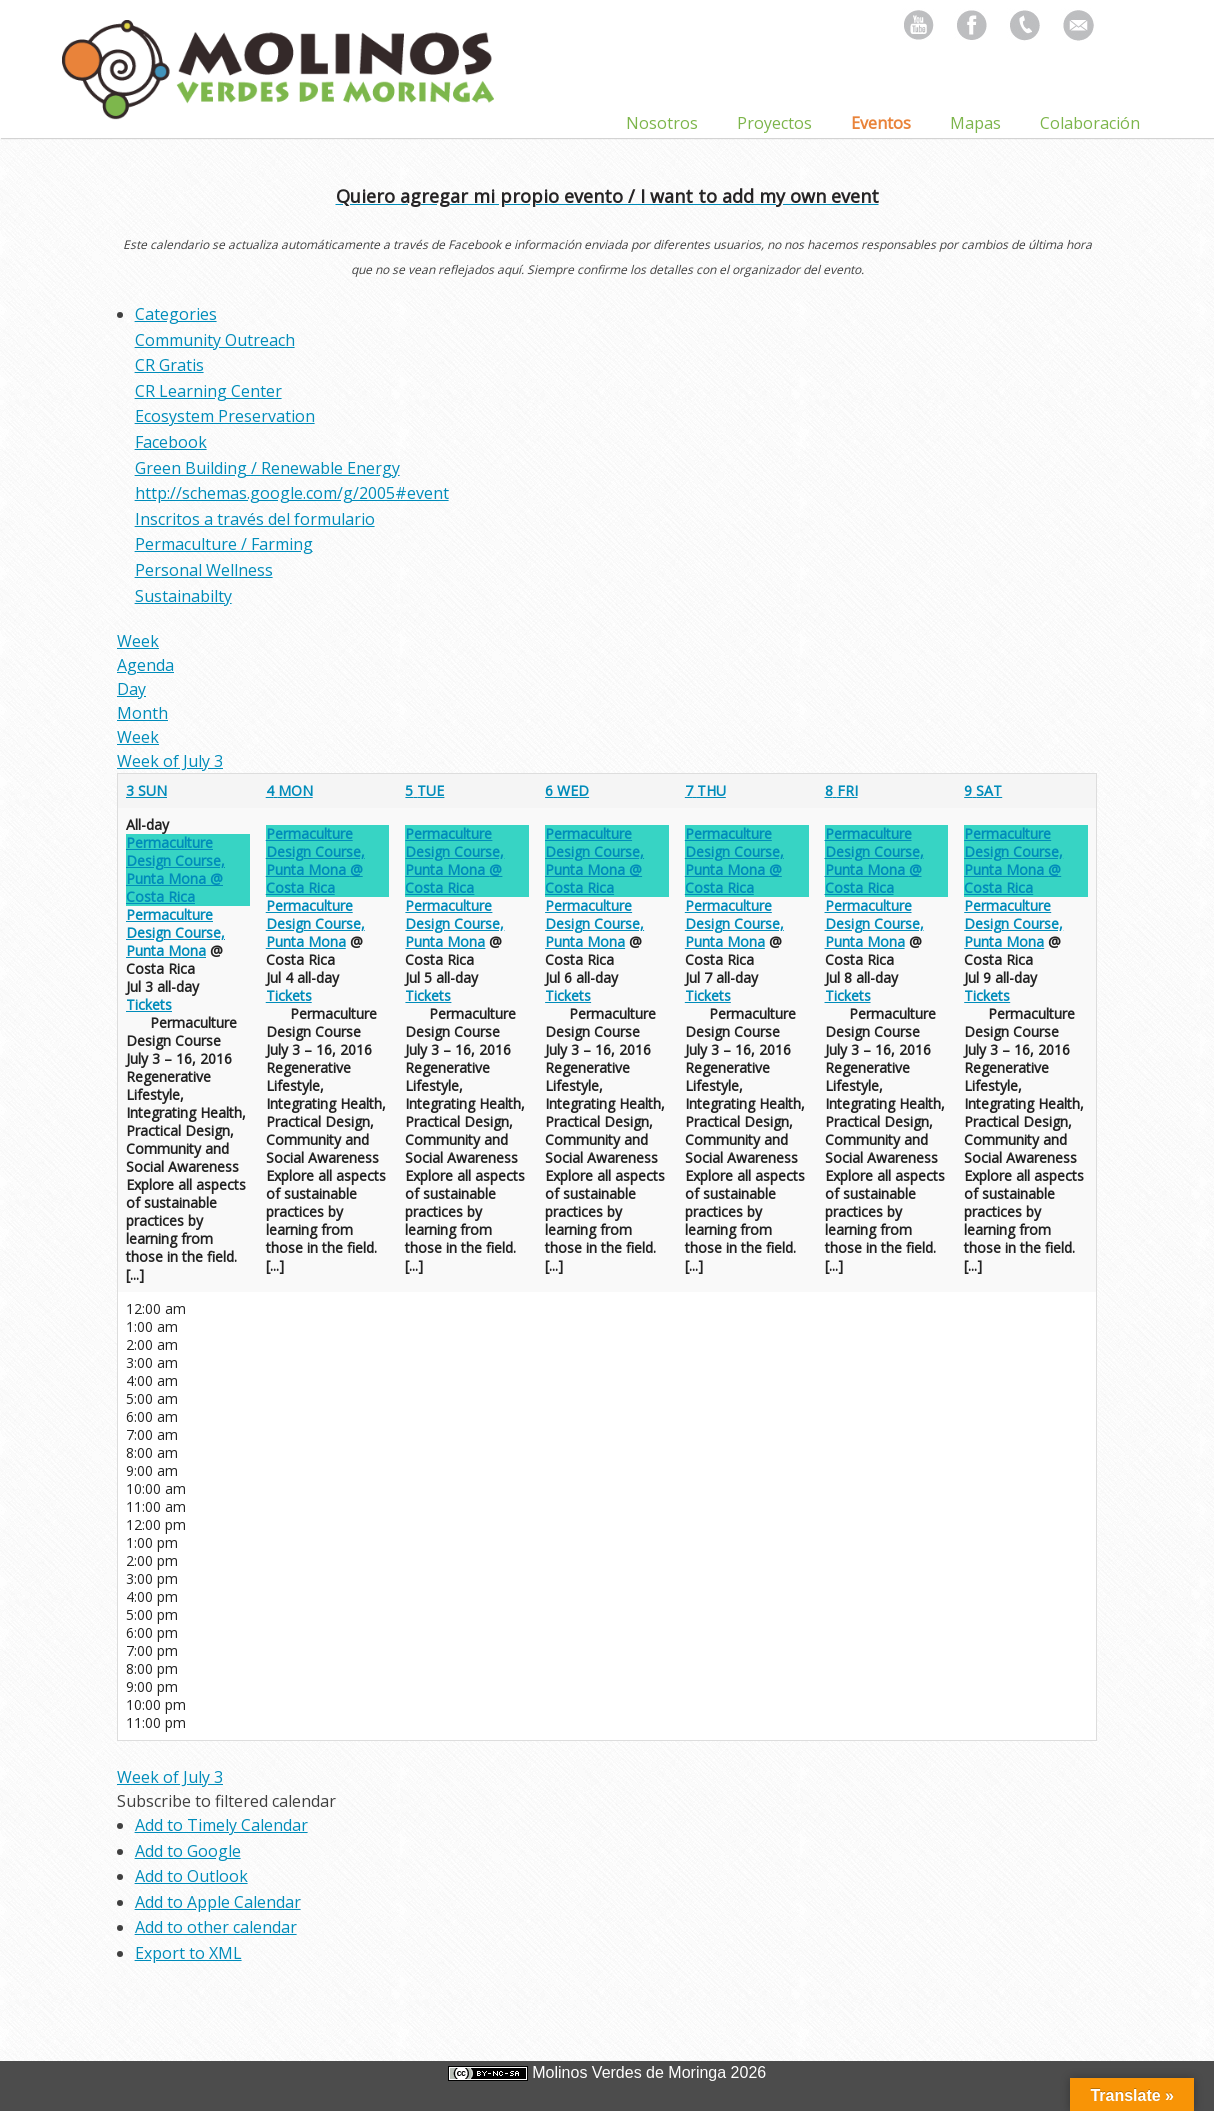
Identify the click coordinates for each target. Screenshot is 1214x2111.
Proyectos (774, 123)
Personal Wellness (204, 570)
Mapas (975, 123)
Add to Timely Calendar (221, 1825)
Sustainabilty (183, 596)
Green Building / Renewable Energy (267, 468)
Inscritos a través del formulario (255, 519)
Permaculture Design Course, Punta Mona (175, 932)
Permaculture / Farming (224, 544)
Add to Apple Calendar (218, 1902)
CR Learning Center (208, 391)
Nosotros (662, 123)
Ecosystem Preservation (225, 416)
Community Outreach (215, 340)
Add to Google (188, 1851)
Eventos (881, 123)
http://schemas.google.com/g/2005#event (292, 493)
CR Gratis (169, 365)
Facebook (171, 442)
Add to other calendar (216, 1927)
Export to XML (188, 1953)
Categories (176, 314)
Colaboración (1090, 123)
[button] (226, 1801)
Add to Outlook (191, 1876)
